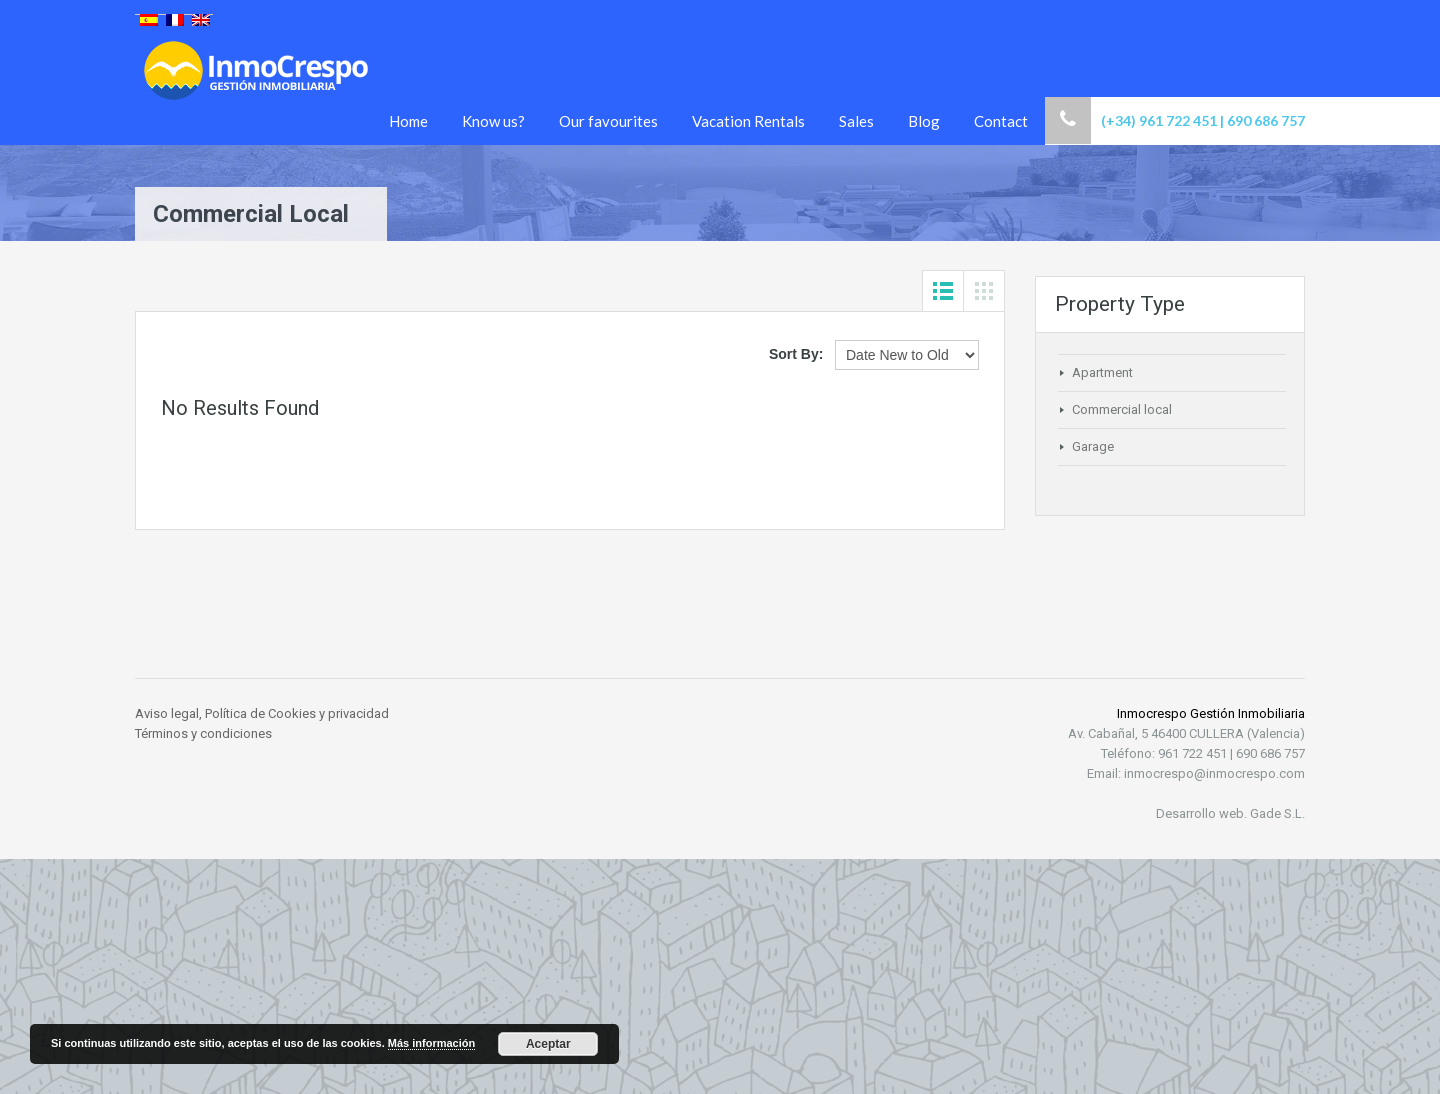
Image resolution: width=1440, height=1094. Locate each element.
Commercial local (1122, 409)
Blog (924, 121)
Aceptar (548, 1044)
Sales (856, 121)
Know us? (493, 121)
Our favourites (608, 121)
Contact (1001, 121)
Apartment (1102, 372)
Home (408, 121)
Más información (431, 1043)
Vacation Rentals (748, 121)
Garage (1093, 446)
